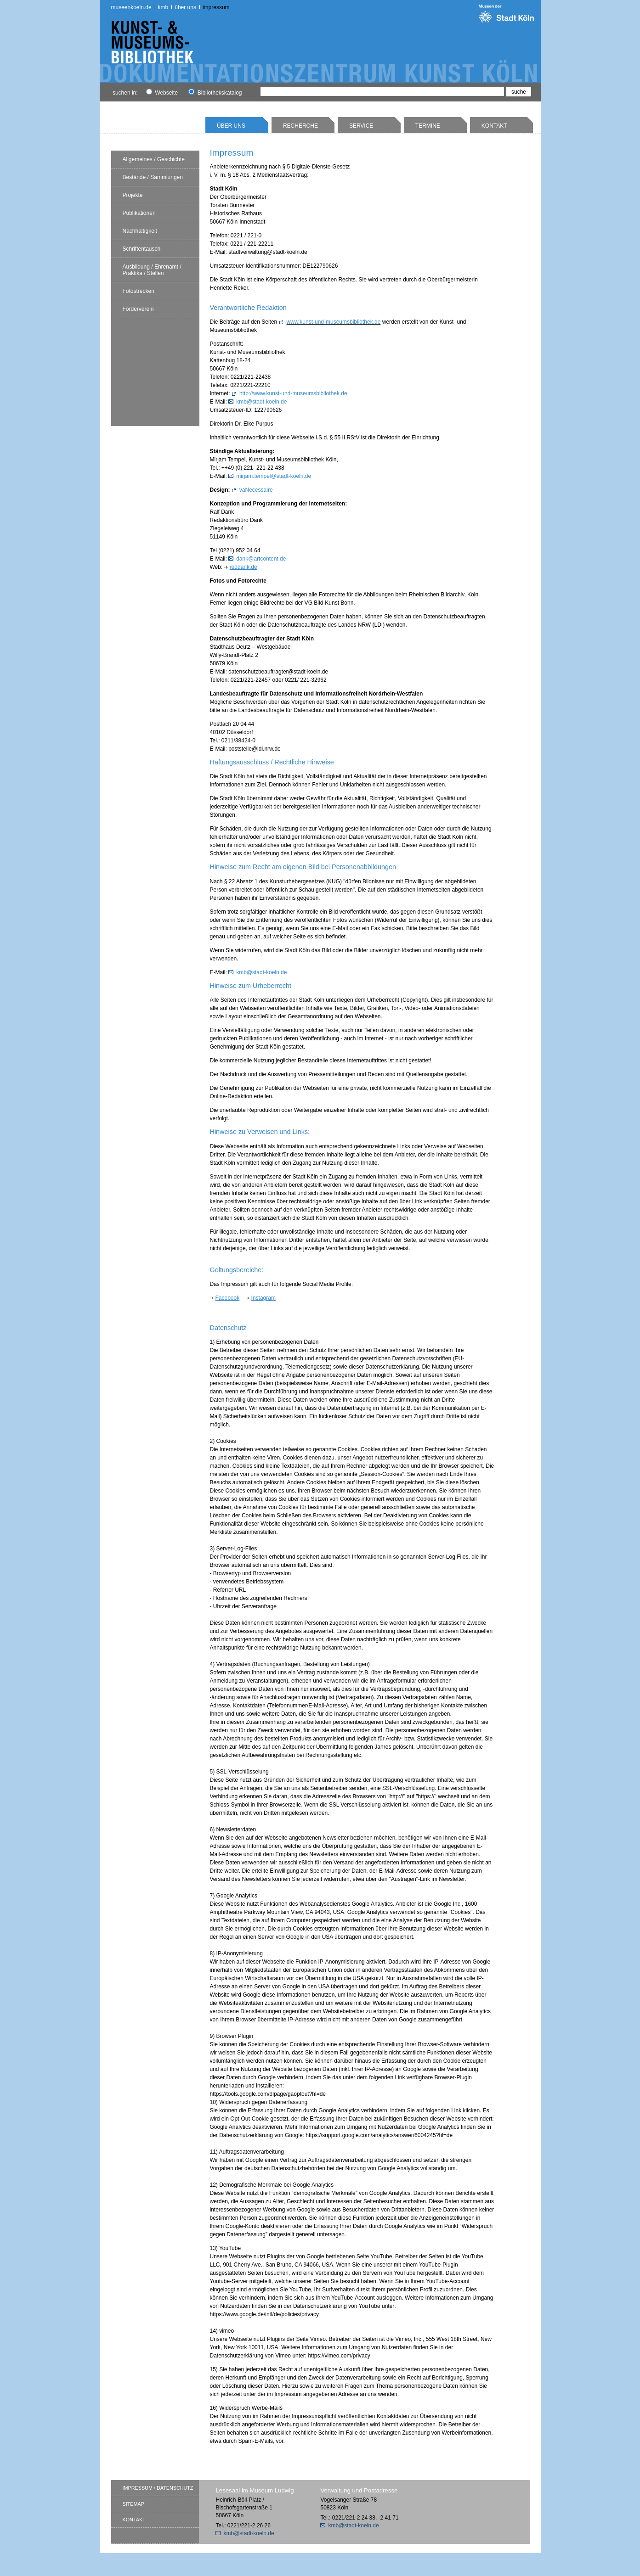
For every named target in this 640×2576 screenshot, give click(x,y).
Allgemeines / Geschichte (154, 159)
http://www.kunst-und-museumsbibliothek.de (293, 393)
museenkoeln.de (131, 7)
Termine (427, 126)
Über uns (185, 7)
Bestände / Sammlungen (153, 177)
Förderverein (138, 309)
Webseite (162, 93)
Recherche (300, 126)
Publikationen (139, 213)
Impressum (216, 7)
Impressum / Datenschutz (158, 2488)
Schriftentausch (142, 249)
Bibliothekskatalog (215, 93)
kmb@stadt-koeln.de (261, 401)
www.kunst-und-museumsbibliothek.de (334, 322)
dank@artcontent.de (261, 559)
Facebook (227, 1298)
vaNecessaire (256, 490)
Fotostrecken (138, 291)
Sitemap (133, 2504)
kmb (163, 7)
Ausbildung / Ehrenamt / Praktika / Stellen (152, 270)
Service (361, 126)
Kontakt (494, 126)
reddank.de (243, 567)
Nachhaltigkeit (140, 231)
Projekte (133, 195)
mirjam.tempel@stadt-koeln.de (273, 476)
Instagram (263, 1298)
